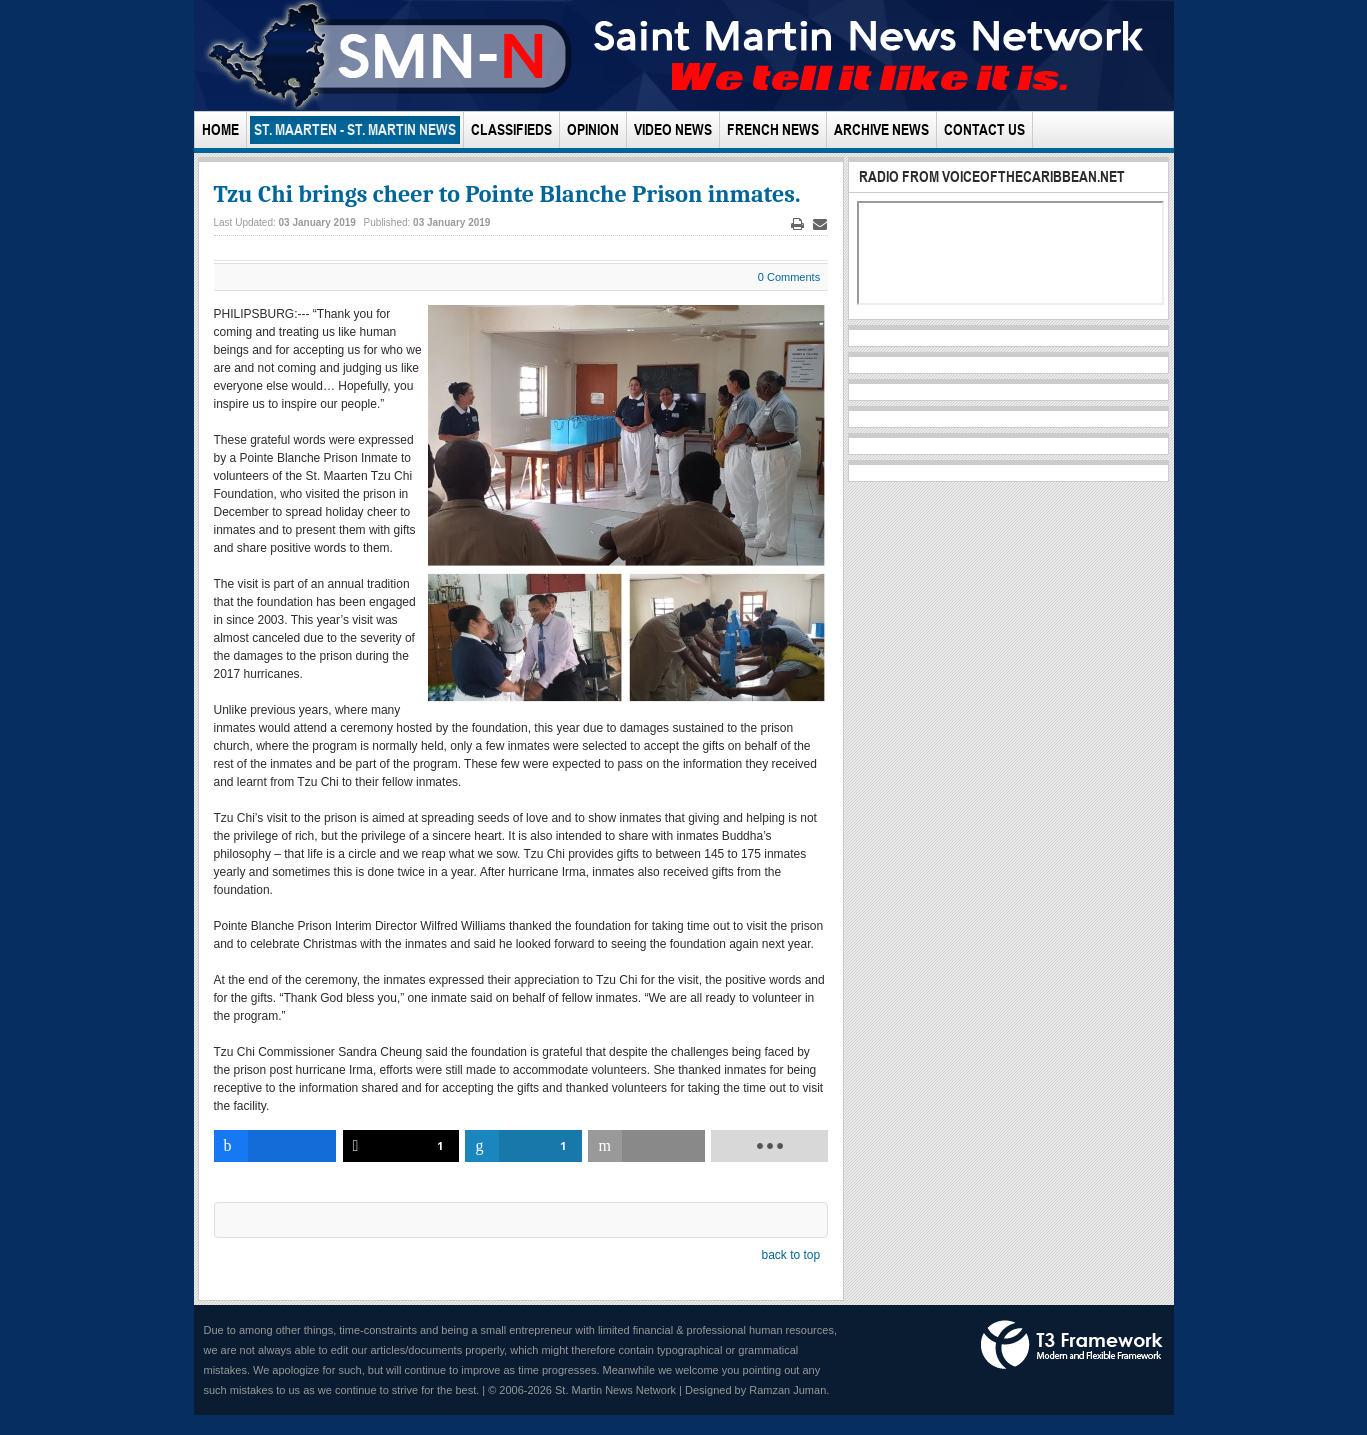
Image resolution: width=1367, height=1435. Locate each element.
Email (820, 224)
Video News (673, 129)
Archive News (881, 129)
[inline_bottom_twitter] (401, 1146)
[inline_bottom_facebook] (275, 1146)
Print (798, 224)
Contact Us (984, 129)
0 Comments (789, 277)
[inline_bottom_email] (646, 1146)
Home (220, 129)
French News (773, 129)
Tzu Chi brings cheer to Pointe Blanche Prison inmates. (507, 194)
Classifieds (511, 129)
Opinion (593, 129)
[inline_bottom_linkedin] (523, 1146)
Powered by (1072, 1345)
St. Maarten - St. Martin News (355, 129)
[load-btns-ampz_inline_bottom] (769, 1146)
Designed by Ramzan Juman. (757, 1390)
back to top (790, 1255)
